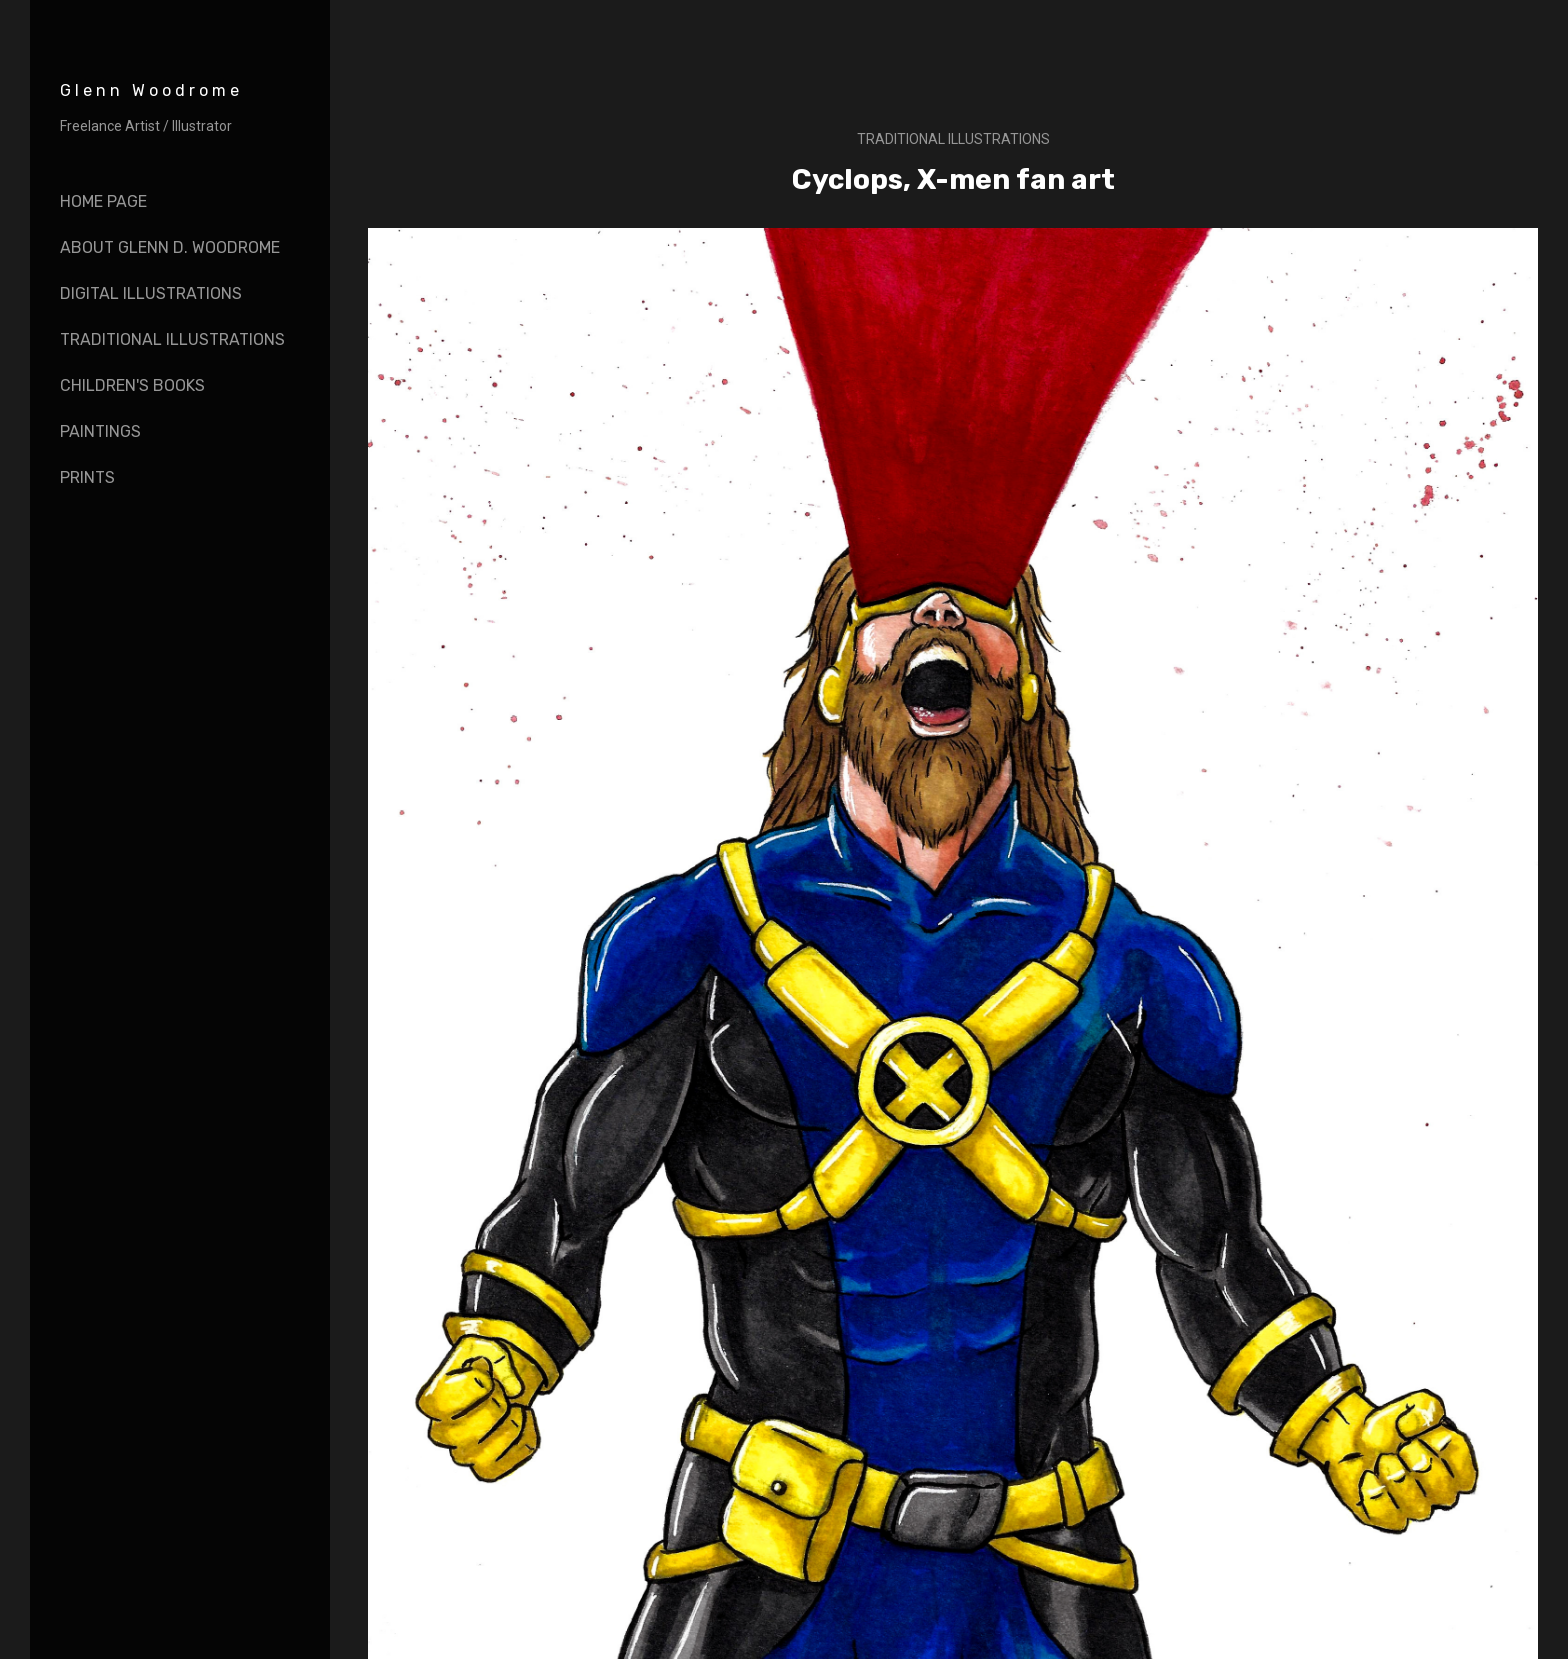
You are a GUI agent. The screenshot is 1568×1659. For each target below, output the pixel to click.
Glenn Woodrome (151, 90)
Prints (87, 477)
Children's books (132, 385)
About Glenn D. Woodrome (170, 247)
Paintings (100, 431)
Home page (103, 201)
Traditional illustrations (953, 139)
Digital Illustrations (151, 293)
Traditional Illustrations (172, 339)
